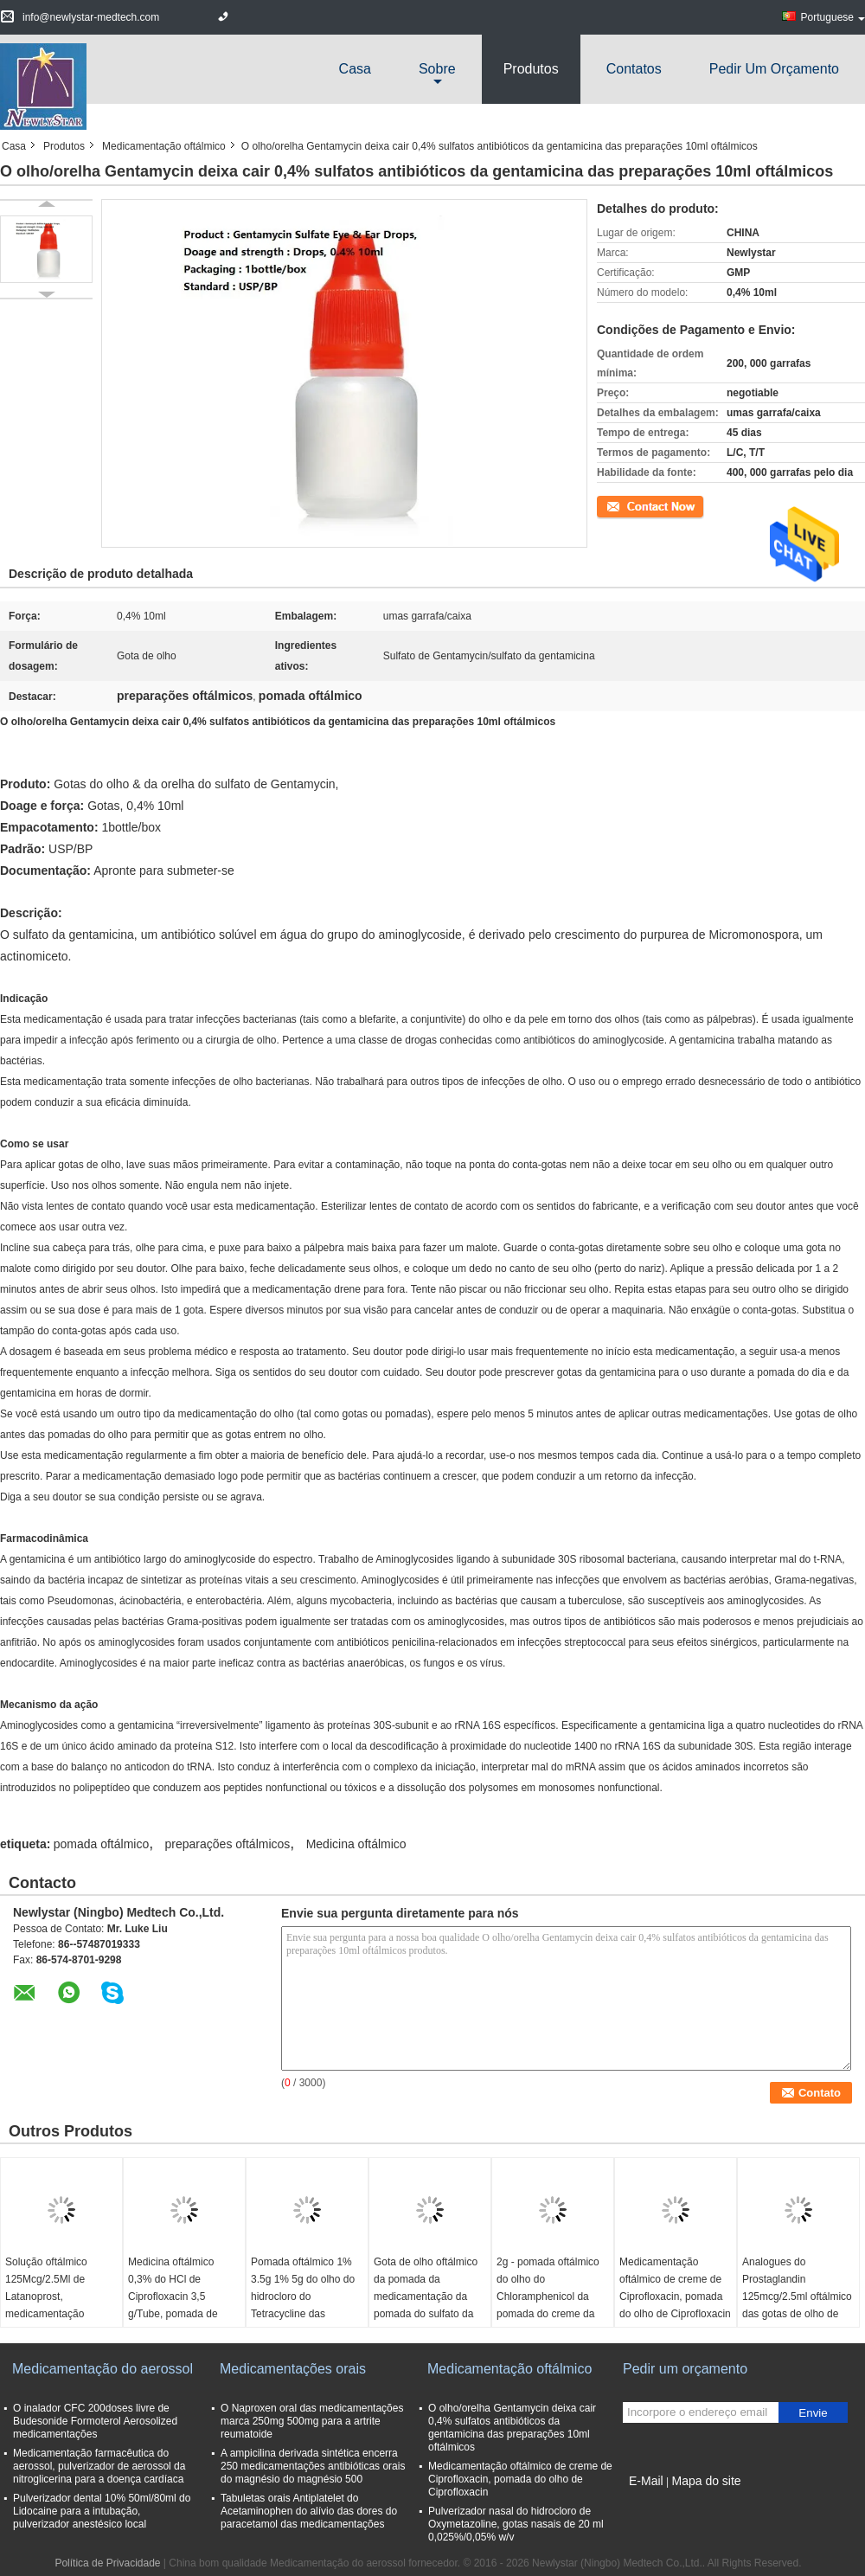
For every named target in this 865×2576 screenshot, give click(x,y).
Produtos (531, 68)
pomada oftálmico (102, 1844)
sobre (437, 68)
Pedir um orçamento (774, 68)
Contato (615, 505)
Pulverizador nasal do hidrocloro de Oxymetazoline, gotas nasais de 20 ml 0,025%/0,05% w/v (516, 2524)
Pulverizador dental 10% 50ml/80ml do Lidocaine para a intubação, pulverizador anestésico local (101, 2511)
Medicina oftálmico (356, 1844)
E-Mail (646, 2481)
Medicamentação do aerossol (102, 2368)
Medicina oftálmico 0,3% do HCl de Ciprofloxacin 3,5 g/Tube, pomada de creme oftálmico (173, 2296)
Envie (812, 2412)
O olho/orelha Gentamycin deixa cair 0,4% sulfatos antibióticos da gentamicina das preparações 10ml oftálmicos (512, 2427)
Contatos (634, 68)
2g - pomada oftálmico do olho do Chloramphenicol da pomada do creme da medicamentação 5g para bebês (548, 2305)
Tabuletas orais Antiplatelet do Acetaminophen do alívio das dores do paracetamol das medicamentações (309, 2511)
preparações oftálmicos (228, 1844)
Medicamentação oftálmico (164, 146)
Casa (355, 68)
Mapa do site (705, 2481)
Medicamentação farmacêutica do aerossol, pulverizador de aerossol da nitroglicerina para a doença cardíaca (99, 2466)
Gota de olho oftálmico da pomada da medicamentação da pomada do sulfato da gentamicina (425, 2296)
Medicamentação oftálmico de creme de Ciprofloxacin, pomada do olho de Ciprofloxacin (675, 2288)
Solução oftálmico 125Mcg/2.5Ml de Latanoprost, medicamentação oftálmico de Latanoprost (46, 2305)
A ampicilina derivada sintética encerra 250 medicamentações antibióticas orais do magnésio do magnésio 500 (313, 2466)
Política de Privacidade (107, 2563)
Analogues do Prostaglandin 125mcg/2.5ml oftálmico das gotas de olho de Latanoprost (797, 2296)
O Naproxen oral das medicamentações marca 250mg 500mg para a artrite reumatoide (312, 2421)
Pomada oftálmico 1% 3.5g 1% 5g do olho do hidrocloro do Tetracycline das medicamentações (303, 2296)
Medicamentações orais (293, 2368)
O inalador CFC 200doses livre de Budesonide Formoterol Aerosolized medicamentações (95, 2421)
